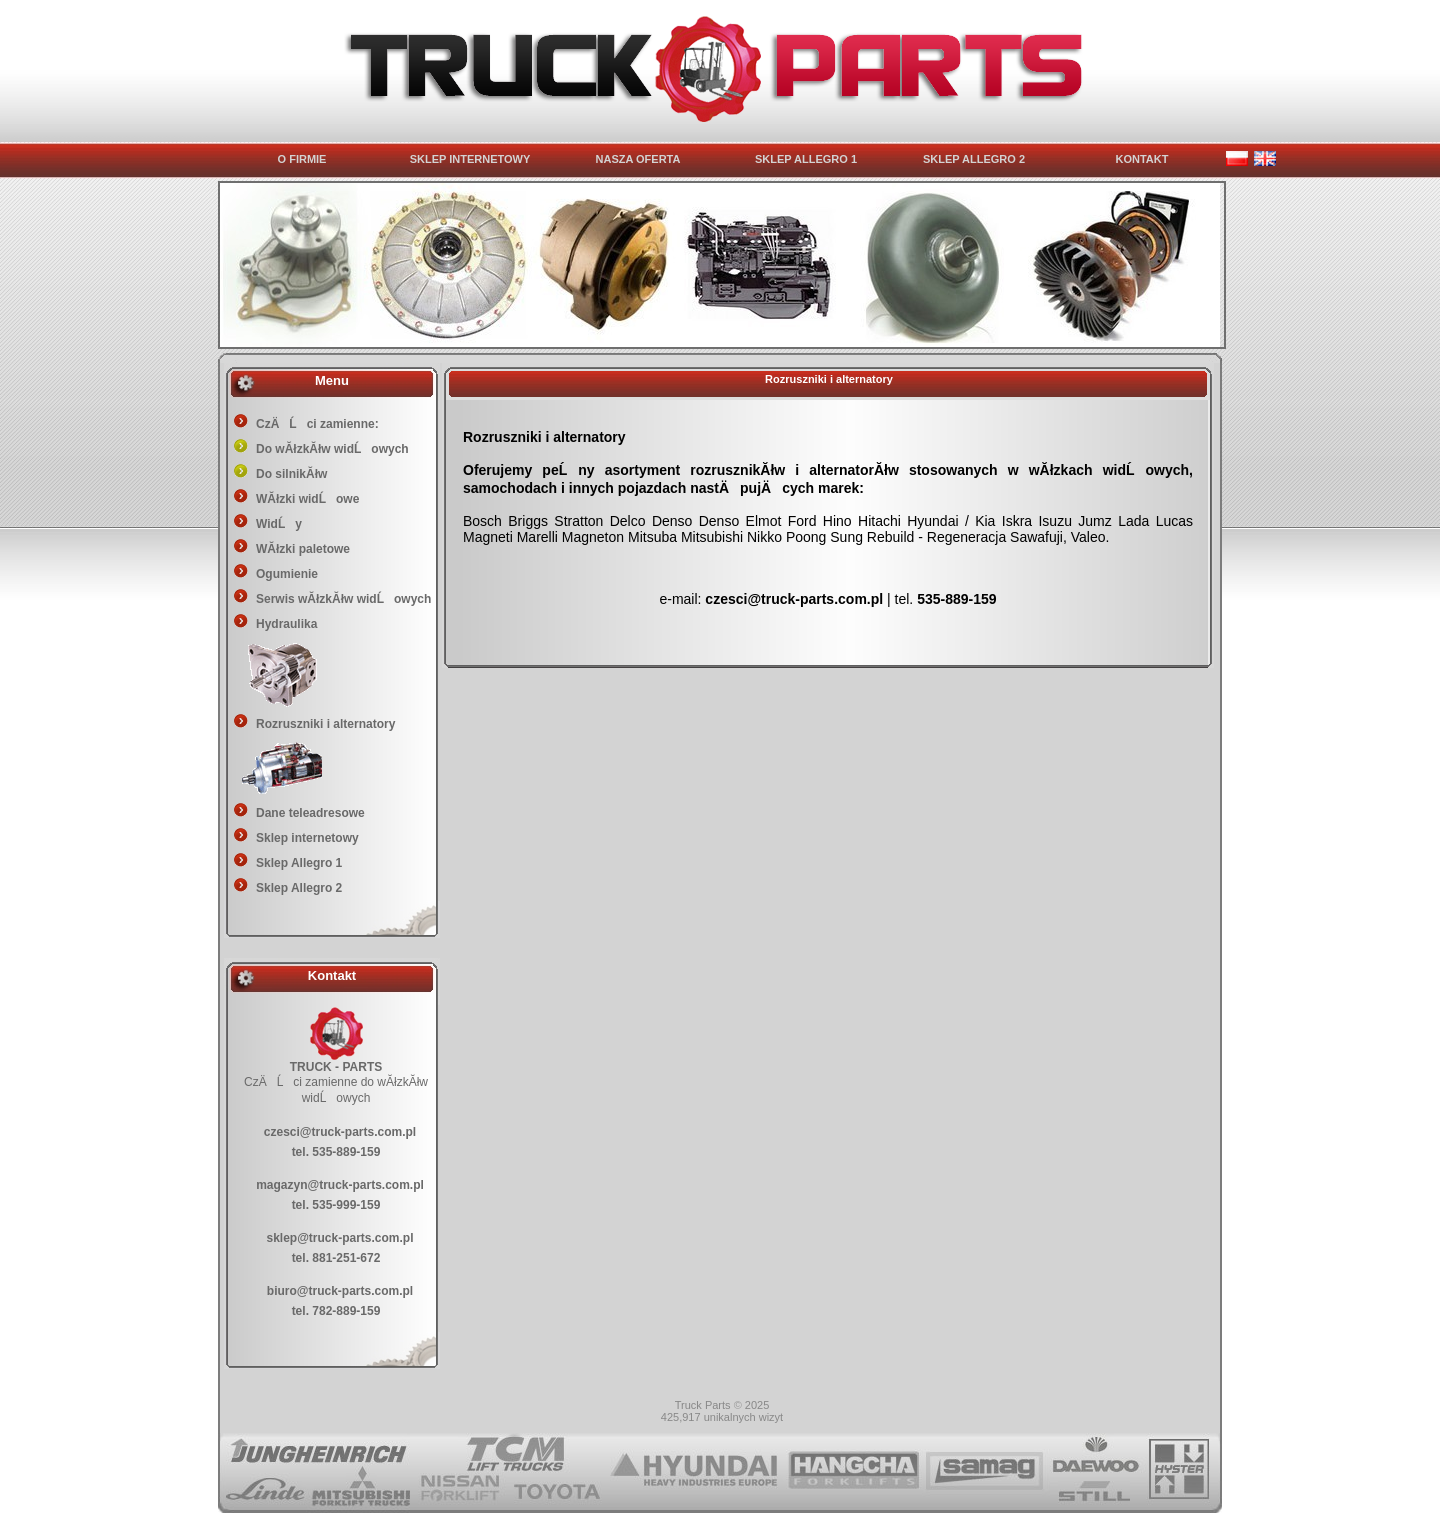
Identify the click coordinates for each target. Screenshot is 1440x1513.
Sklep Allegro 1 (299, 863)
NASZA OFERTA (638, 159)
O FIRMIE (302, 159)
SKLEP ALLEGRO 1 (806, 159)
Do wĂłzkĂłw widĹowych (332, 449)
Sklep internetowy (307, 838)
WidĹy (279, 524)
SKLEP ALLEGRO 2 (974, 159)
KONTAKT (1142, 159)
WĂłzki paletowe (303, 549)
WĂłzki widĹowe (307, 499)
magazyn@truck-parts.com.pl (340, 1185)
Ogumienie (287, 574)
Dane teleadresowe (310, 813)
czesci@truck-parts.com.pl (340, 1132)
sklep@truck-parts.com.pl (339, 1238)
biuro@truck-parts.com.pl (340, 1291)
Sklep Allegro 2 (299, 888)
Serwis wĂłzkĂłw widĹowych (343, 599)
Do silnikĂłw (291, 474)
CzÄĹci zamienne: (317, 424)
